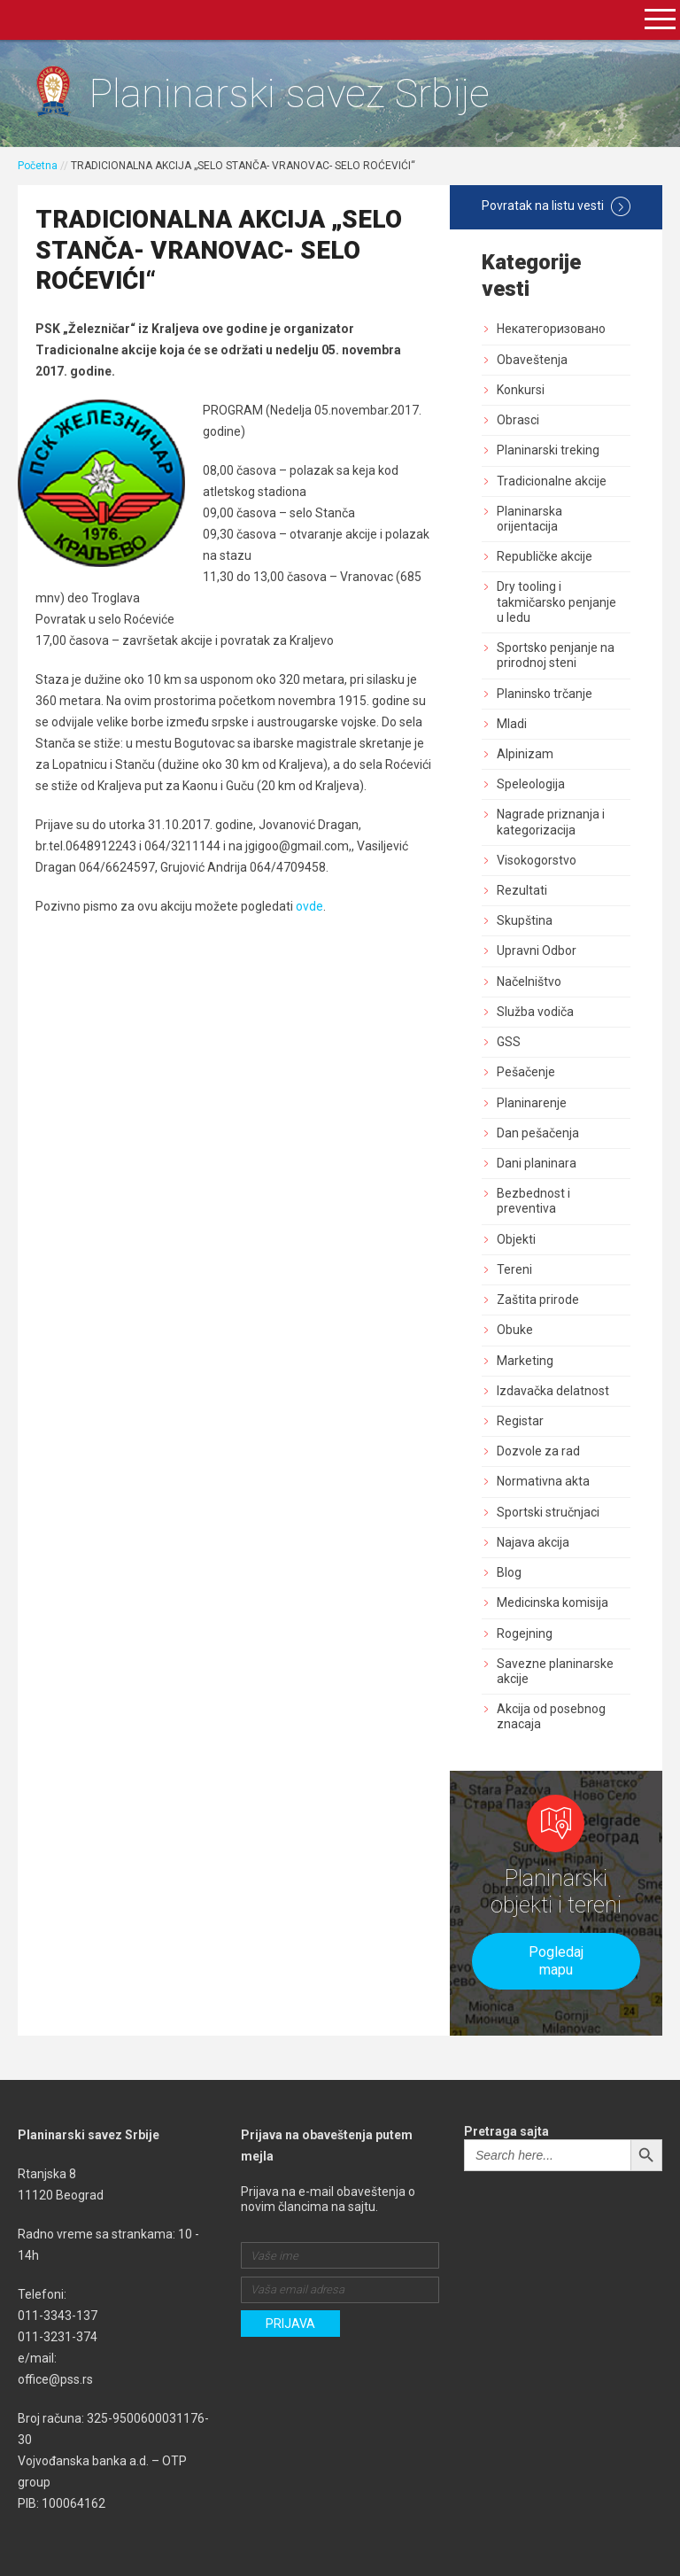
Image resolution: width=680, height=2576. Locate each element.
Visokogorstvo (536, 860)
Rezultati (522, 890)
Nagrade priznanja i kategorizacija (551, 821)
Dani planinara (536, 1163)
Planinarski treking (548, 450)
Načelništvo (529, 981)
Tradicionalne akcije (552, 481)
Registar (520, 1421)
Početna (38, 165)
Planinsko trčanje (544, 694)
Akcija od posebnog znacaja (551, 1716)
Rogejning (524, 1633)
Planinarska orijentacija (529, 518)
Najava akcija (533, 1542)
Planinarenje (532, 1103)
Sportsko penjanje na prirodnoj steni (555, 655)
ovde (309, 906)
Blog (509, 1572)
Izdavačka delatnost (553, 1391)
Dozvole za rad (538, 1451)
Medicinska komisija (552, 1602)
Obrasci (518, 420)
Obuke (515, 1330)
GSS (509, 1042)
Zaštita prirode (538, 1299)
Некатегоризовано (551, 329)
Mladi (512, 724)
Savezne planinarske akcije (555, 1671)
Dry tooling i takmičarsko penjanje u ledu (556, 601)
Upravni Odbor (536, 950)
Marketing (525, 1361)
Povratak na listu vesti (556, 206)
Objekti (516, 1239)
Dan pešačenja (538, 1133)
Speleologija (531, 784)
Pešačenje (526, 1072)
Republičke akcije (544, 556)
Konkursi (521, 390)
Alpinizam (525, 754)
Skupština (524, 920)
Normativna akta (543, 1481)
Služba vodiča (535, 1012)
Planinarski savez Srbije (289, 93)
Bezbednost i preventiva (533, 1200)
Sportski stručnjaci (548, 1512)
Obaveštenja (532, 360)
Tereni (514, 1269)
